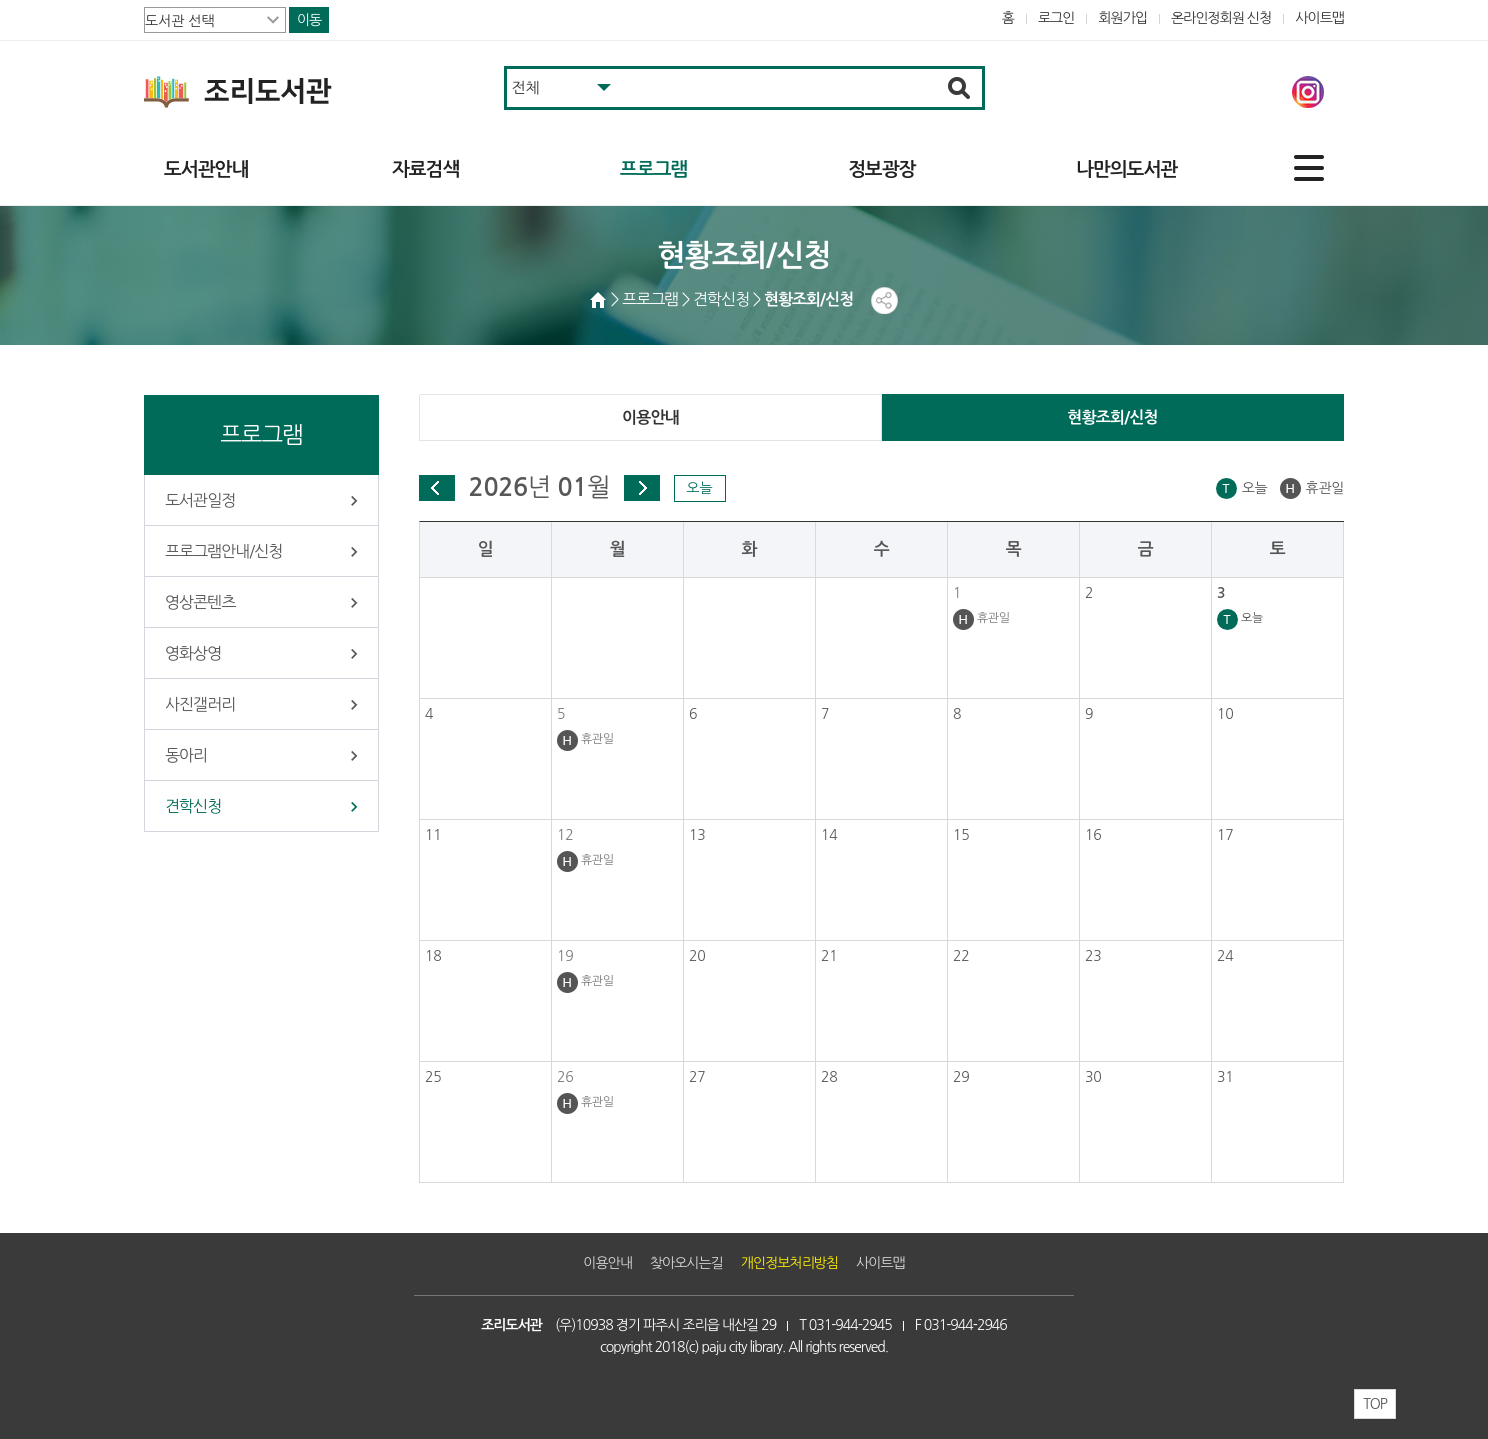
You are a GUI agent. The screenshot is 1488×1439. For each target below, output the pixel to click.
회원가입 (1122, 18)
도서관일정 (200, 500)
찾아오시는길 (686, 1263)
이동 (309, 20)
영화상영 (193, 653)
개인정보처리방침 (789, 1263)
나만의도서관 (1126, 169)
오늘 (699, 488)
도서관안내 (206, 169)
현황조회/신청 (1112, 417)
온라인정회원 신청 (1221, 18)
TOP (1375, 1404)
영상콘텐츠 (200, 602)
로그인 (1056, 18)
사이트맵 (1319, 18)
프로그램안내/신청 (223, 551)
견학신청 (193, 806)
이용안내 (650, 417)
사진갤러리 (200, 704)
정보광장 (881, 169)
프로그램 (653, 169)
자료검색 (425, 169)
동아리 (186, 755)
